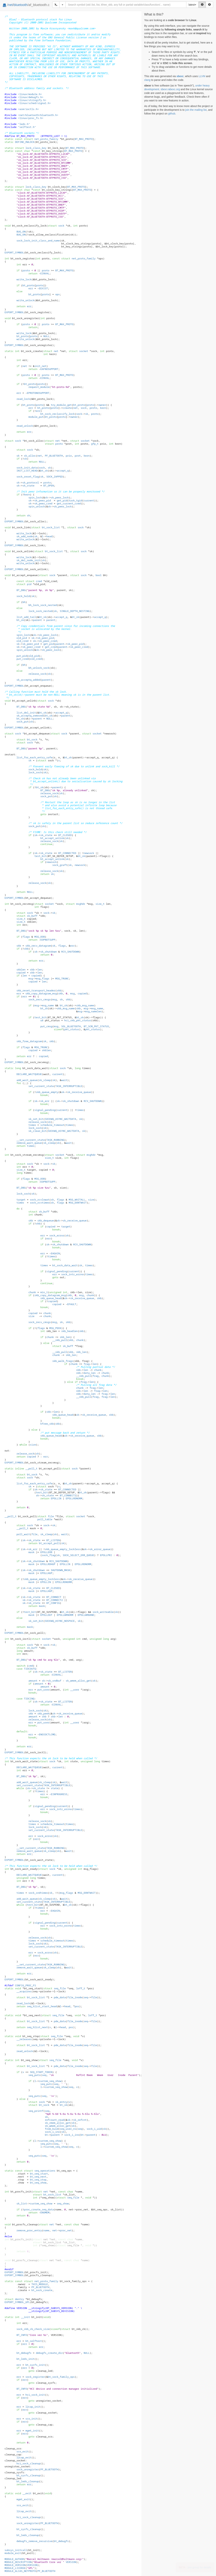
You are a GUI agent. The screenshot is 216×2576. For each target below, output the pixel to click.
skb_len (65, 1337)
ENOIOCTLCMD (47, 1734)
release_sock (37, 673)
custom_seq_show (50, 2081)
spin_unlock (36, 506)
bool (98, 575)
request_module (38, 387)
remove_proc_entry (29, 2230)
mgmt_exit (23, 2499)
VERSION (71, 2562)
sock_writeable (103, 1612)
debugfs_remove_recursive (34, 2541)
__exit (26, 2493)
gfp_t (94, 443)
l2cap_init (32, 2406)
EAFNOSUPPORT (49, 369)
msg (30, 978)
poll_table (44, 1519)
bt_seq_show (38, 2182)
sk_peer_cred (43, 503)
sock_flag (48, 1555)
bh (23, 602)
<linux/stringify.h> (32, 100)
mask (31, 1552)
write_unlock (25, 300)
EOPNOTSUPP (47, 939)
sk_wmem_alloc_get (78, 1680)
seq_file (54, 1988)
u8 (41, 1020)
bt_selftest (33, 2341)
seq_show (63, 2203)
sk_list (21, 2203)
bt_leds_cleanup (27, 2481)
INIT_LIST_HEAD (26, 470)
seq (86, 1997)
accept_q (63, 470)
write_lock (23, 279)
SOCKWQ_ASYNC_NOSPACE (60, 1621)
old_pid (21, 638)
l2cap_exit (23, 2457)
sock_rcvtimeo (39, 1202)
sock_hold (23, 596)
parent (37, 620)
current (89, 500)
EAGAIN (55, 1253)
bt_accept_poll (49, 1543)
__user (74, 1689)
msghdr (75, 903)
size (91, 1199)
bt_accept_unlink (52, 838)
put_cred (22, 658)
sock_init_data (26, 467)
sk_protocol (30, 482)
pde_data (60, 1997)
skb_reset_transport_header (35, 990)
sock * (14, 440)
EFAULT (71, 1304)
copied (20, 972)
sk (86, 413)
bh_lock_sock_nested (42, 605)
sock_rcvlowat (39, 1199)
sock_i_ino (52, 2131)
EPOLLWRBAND (86, 1615)
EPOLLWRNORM (65, 1615)
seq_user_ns (68, 2128)
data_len (90, 1373)
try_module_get (61, 405)
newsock (89, 853)
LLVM (202, 76)
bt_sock (26, 739)
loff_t (80, 1988)
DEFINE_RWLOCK (24, 142)
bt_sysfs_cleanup (28, 2475)
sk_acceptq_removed (29, 715)
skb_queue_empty (47, 1092)
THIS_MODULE (39, 2284)
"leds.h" (24, 124)
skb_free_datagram (29, 1041)
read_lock (23, 399)
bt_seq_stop (38, 2179)
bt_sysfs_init (35, 2364)
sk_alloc (30, 455)
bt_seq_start (39, 2173)
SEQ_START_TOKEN (41, 2072)
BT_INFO (21, 2335)
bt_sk (44, 470)
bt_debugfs (23, 2353)
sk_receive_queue (79, 1092)
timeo (80, 1110)
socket (78, 351)
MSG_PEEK (55, 1328)
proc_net (66, 2230)
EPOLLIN (56, 1498)
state (54, 1788)
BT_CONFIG (53, 1603)
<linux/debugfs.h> (30, 97)
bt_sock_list (45, 527)
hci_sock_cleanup (28, 2463)
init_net (40, 366)
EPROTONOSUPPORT (38, 393)
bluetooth (20, 5)
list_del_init (26, 712)
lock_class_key (30, 148)
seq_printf (35, 2111)
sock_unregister (27, 2469)
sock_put (22, 721)
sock (56, 225)
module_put (35, 416)
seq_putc (46, 2084)
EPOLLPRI (106, 1555)
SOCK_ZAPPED (54, 476)
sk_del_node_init (28, 560)
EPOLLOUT (46, 1615)
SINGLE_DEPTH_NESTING (75, 611)
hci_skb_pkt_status (77, 1020)
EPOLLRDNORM (74, 1498)
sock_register (35, 2376)
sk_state (28, 485)
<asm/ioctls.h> (28, 109)
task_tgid (75, 500)
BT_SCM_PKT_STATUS (96, 1026)
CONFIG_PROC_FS (25, 1985)
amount (32, 1680)
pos (77, 2006)
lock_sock (35, 772)
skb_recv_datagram (38, 945)
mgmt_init (32, 2430)
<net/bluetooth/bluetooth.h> (38, 115)
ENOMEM (44, 2212)
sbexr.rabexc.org (170, 89)
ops (57, 294)
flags (26, 936)
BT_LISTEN (53, 1540)
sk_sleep (45, 1080)
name (46, 2230)
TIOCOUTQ (30, 1668)
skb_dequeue (45, 1220)
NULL (46, 336)
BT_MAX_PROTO (84, 139)
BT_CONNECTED (67, 853)
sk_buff (26, 915)
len (39, 969)
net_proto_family (41, 139)
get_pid (62, 500)
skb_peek (43, 1713)
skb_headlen (69, 1331)
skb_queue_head (50, 1298)
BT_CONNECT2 (68, 1495)
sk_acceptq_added (28, 679)
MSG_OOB (39, 936)
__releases (23, 2039)
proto (26, 270)
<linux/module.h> (30, 94)
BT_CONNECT (53, 1597)
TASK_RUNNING (55, 1140)
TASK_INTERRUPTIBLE (68, 1086)
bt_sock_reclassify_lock (57, 413)
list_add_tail (26, 617)
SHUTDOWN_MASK (60, 1570)
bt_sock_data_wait (65, 1265)
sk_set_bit (35, 1119)
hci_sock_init (35, 2394)
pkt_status (71, 1029)
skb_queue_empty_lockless (63, 1549)
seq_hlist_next (37, 2027)
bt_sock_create (41, 2290)
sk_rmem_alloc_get (57, 2122)
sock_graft (59, 865)
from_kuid (51, 2128)
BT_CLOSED (65, 835)
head (49, 536)
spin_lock (35, 497)
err (30, 288)
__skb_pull (59, 1340)
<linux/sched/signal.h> (34, 103)
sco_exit (22, 2451)
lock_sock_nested (40, 611)
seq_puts (34, 2075)
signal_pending (44, 1110)
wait (64, 1080)
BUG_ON (20, 231)
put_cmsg (46, 1026)
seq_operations (39, 2170)
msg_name (48, 1005)
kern (103, 408)
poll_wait (23, 1534)
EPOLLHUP (46, 1573)
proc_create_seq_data (39, 2209)
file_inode (74, 1997)
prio (69, 455)
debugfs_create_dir (49, 2353)
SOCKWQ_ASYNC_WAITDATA (60, 1119)
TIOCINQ (29, 1698)
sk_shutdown (48, 951)
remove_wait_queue (29, 1142)
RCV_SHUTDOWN (70, 951)
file (45, 1516)
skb (18, 945)
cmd (30, 1665)
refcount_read (54, 2119)
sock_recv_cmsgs (39, 999)
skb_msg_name (85, 1005)
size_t (100, 903)
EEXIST (43, 288)
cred (33, 581)
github (171, 113)
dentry (14, 2299)
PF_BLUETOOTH (54, 455)
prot (78, 455)
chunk (32, 1292)
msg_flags (42, 978)
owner (102, 405)
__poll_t (31, 1468)
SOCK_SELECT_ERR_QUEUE (78, 1555)
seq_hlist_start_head (42, 2006)
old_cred (22, 641)
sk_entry (61, 2102)
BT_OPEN (48, 485)
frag (87, 1364)
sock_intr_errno (72, 1274)
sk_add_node (24, 536)
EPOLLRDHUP (47, 1564)
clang (147, 79)
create (67, 408)
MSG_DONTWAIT (78, 1202)
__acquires (23, 1991)
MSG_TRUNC (62, 978)
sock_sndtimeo (38, 1892)
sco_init (31, 2418)
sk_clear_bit (37, 1131)
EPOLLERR (46, 1552)
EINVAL (44, 273)
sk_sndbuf (54, 1680)
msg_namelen (93, 1011)
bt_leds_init (25, 2359)
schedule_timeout (52, 1125)
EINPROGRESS (59, 1794)
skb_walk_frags (62, 1361)
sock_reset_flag (27, 476)
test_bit (40, 856)
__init (25, 2317)
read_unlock (24, 425)
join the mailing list (195, 109)
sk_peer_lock (60, 497)
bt (46, 2134)
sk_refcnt (80, 2119)
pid (23, 584)
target (20, 1199)
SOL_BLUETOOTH (71, 1026)
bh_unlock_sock (38, 667)
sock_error (56, 1235)
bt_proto (28, 285)
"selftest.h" (27, 127)
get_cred (51, 647)
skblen (20, 969)
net (10, 5)
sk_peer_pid (42, 500)
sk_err (44, 1101)
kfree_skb (47, 1423)
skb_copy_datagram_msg (41, 993)
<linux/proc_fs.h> (30, 118)
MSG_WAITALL (77, 1199)
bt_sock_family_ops (61, 2376)
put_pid (21, 655)
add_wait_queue (26, 1080)
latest (192, 4)
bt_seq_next (38, 2176)
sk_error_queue (100, 1549)
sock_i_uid (94, 2128)
